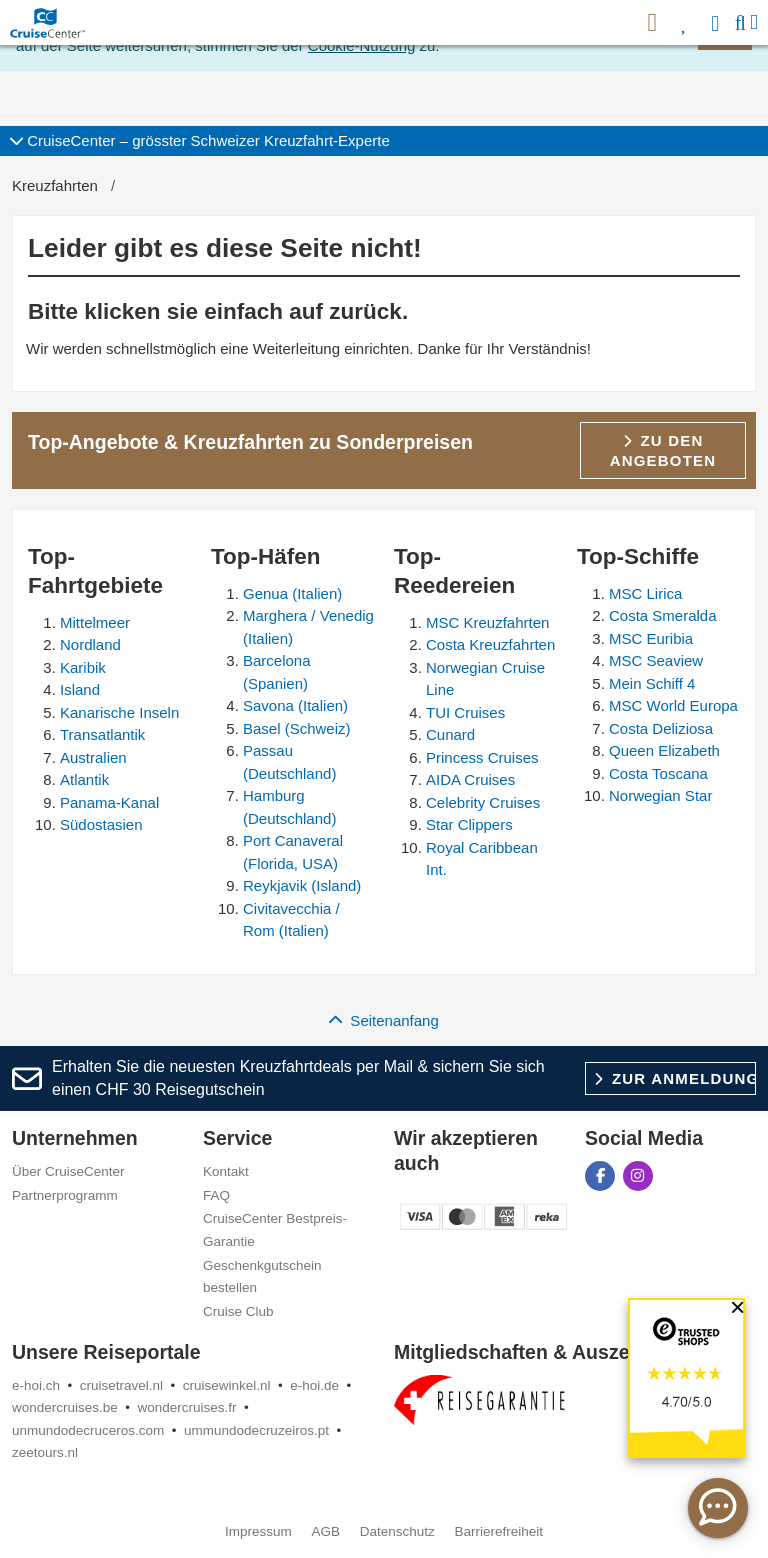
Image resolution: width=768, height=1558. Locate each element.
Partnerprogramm (65, 1195)
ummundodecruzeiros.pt (256, 1430)
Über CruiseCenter (68, 1171)
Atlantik (84, 779)
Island (80, 689)
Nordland (90, 644)
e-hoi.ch (36, 1385)
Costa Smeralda (663, 615)
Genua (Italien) (292, 593)
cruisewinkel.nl (227, 1385)
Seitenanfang (384, 1020)
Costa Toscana (658, 773)
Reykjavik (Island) (302, 885)
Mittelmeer (95, 622)
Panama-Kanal (109, 802)
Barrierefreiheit (499, 1531)
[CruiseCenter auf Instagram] (638, 1176)
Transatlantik (102, 734)
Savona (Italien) (295, 705)
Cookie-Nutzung (362, 45)
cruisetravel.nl (121, 1385)
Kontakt (226, 1171)
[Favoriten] (684, 23)
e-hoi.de (314, 1385)
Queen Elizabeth (664, 750)
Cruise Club (238, 1311)
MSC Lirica (645, 593)
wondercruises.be (65, 1407)
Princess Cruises (482, 757)
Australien (93, 757)
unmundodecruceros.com (88, 1430)
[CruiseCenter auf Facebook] (600, 1176)
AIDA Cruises (470, 779)
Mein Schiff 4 (652, 683)
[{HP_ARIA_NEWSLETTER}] (652, 23)
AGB (325, 1531)
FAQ (216, 1195)
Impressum (258, 1531)
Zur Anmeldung (675, 1078)
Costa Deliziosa (661, 728)
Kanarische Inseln (119, 712)
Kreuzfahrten (55, 185)
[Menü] (754, 22)
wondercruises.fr (187, 1407)
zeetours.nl (45, 1452)
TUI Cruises (465, 712)
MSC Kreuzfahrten (487, 622)
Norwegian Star (660, 795)
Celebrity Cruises (483, 802)
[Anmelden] (717, 23)
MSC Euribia (651, 638)
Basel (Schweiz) (297, 728)
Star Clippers (469, 824)
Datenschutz (397, 1531)
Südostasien (101, 824)
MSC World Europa (673, 705)
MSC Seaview (656, 660)
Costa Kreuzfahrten (490, 644)
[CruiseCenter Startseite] (51, 23)
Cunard (450, 734)
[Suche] (740, 23)
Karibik (83, 667)
